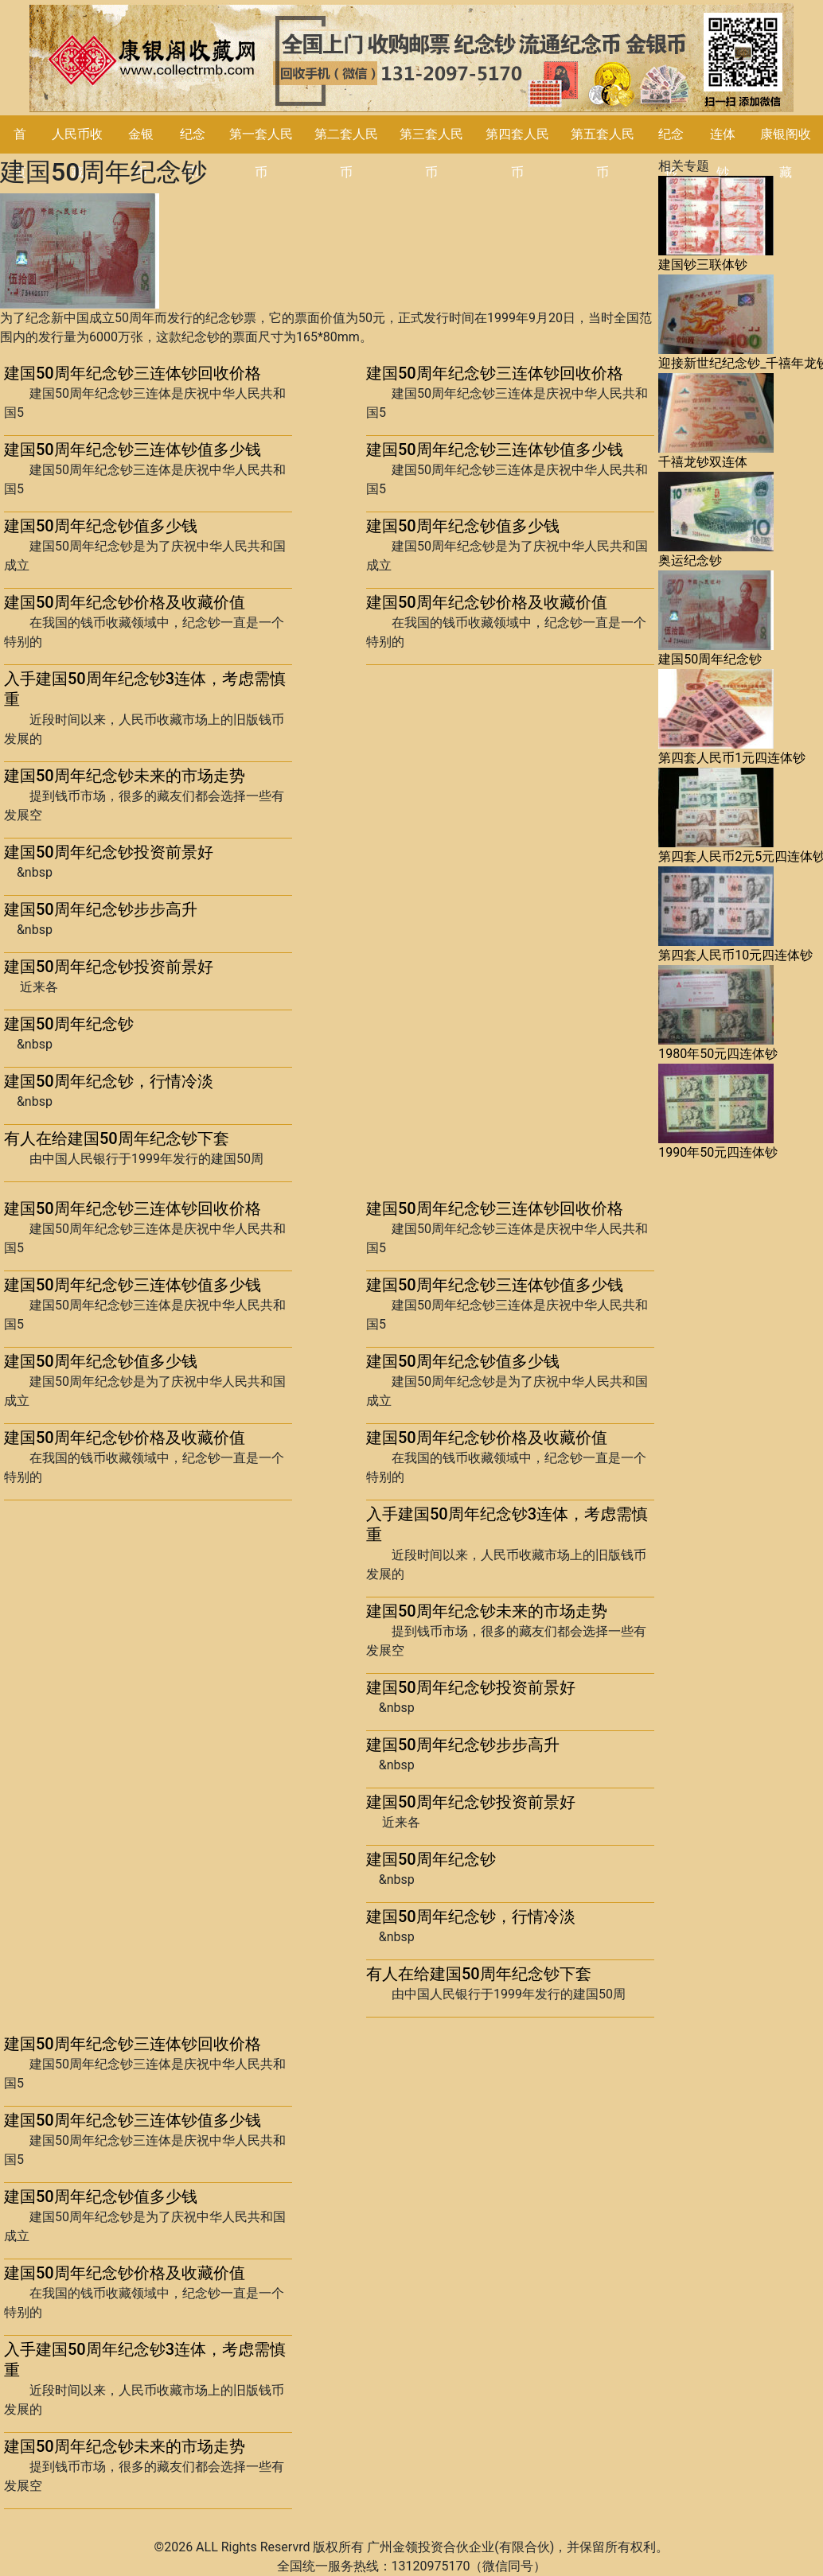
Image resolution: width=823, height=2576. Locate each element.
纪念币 (192, 153)
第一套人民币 (261, 153)
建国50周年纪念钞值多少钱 (100, 525)
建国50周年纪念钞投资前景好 (108, 852)
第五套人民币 (602, 153)
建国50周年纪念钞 (69, 1023)
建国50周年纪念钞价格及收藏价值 (124, 602)
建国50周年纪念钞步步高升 (100, 909)
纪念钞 (671, 153)
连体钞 (722, 153)
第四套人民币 (517, 153)
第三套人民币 (431, 153)
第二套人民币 (346, 153)
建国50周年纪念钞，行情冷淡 (108, 1081)
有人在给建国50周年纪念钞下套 (116, 1138)
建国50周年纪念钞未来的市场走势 (124, 775)
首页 (20, 153)
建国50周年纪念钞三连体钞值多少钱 (132, 449)
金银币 (141, 153)
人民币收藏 (77, 153)
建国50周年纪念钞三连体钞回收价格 (132, 373)
